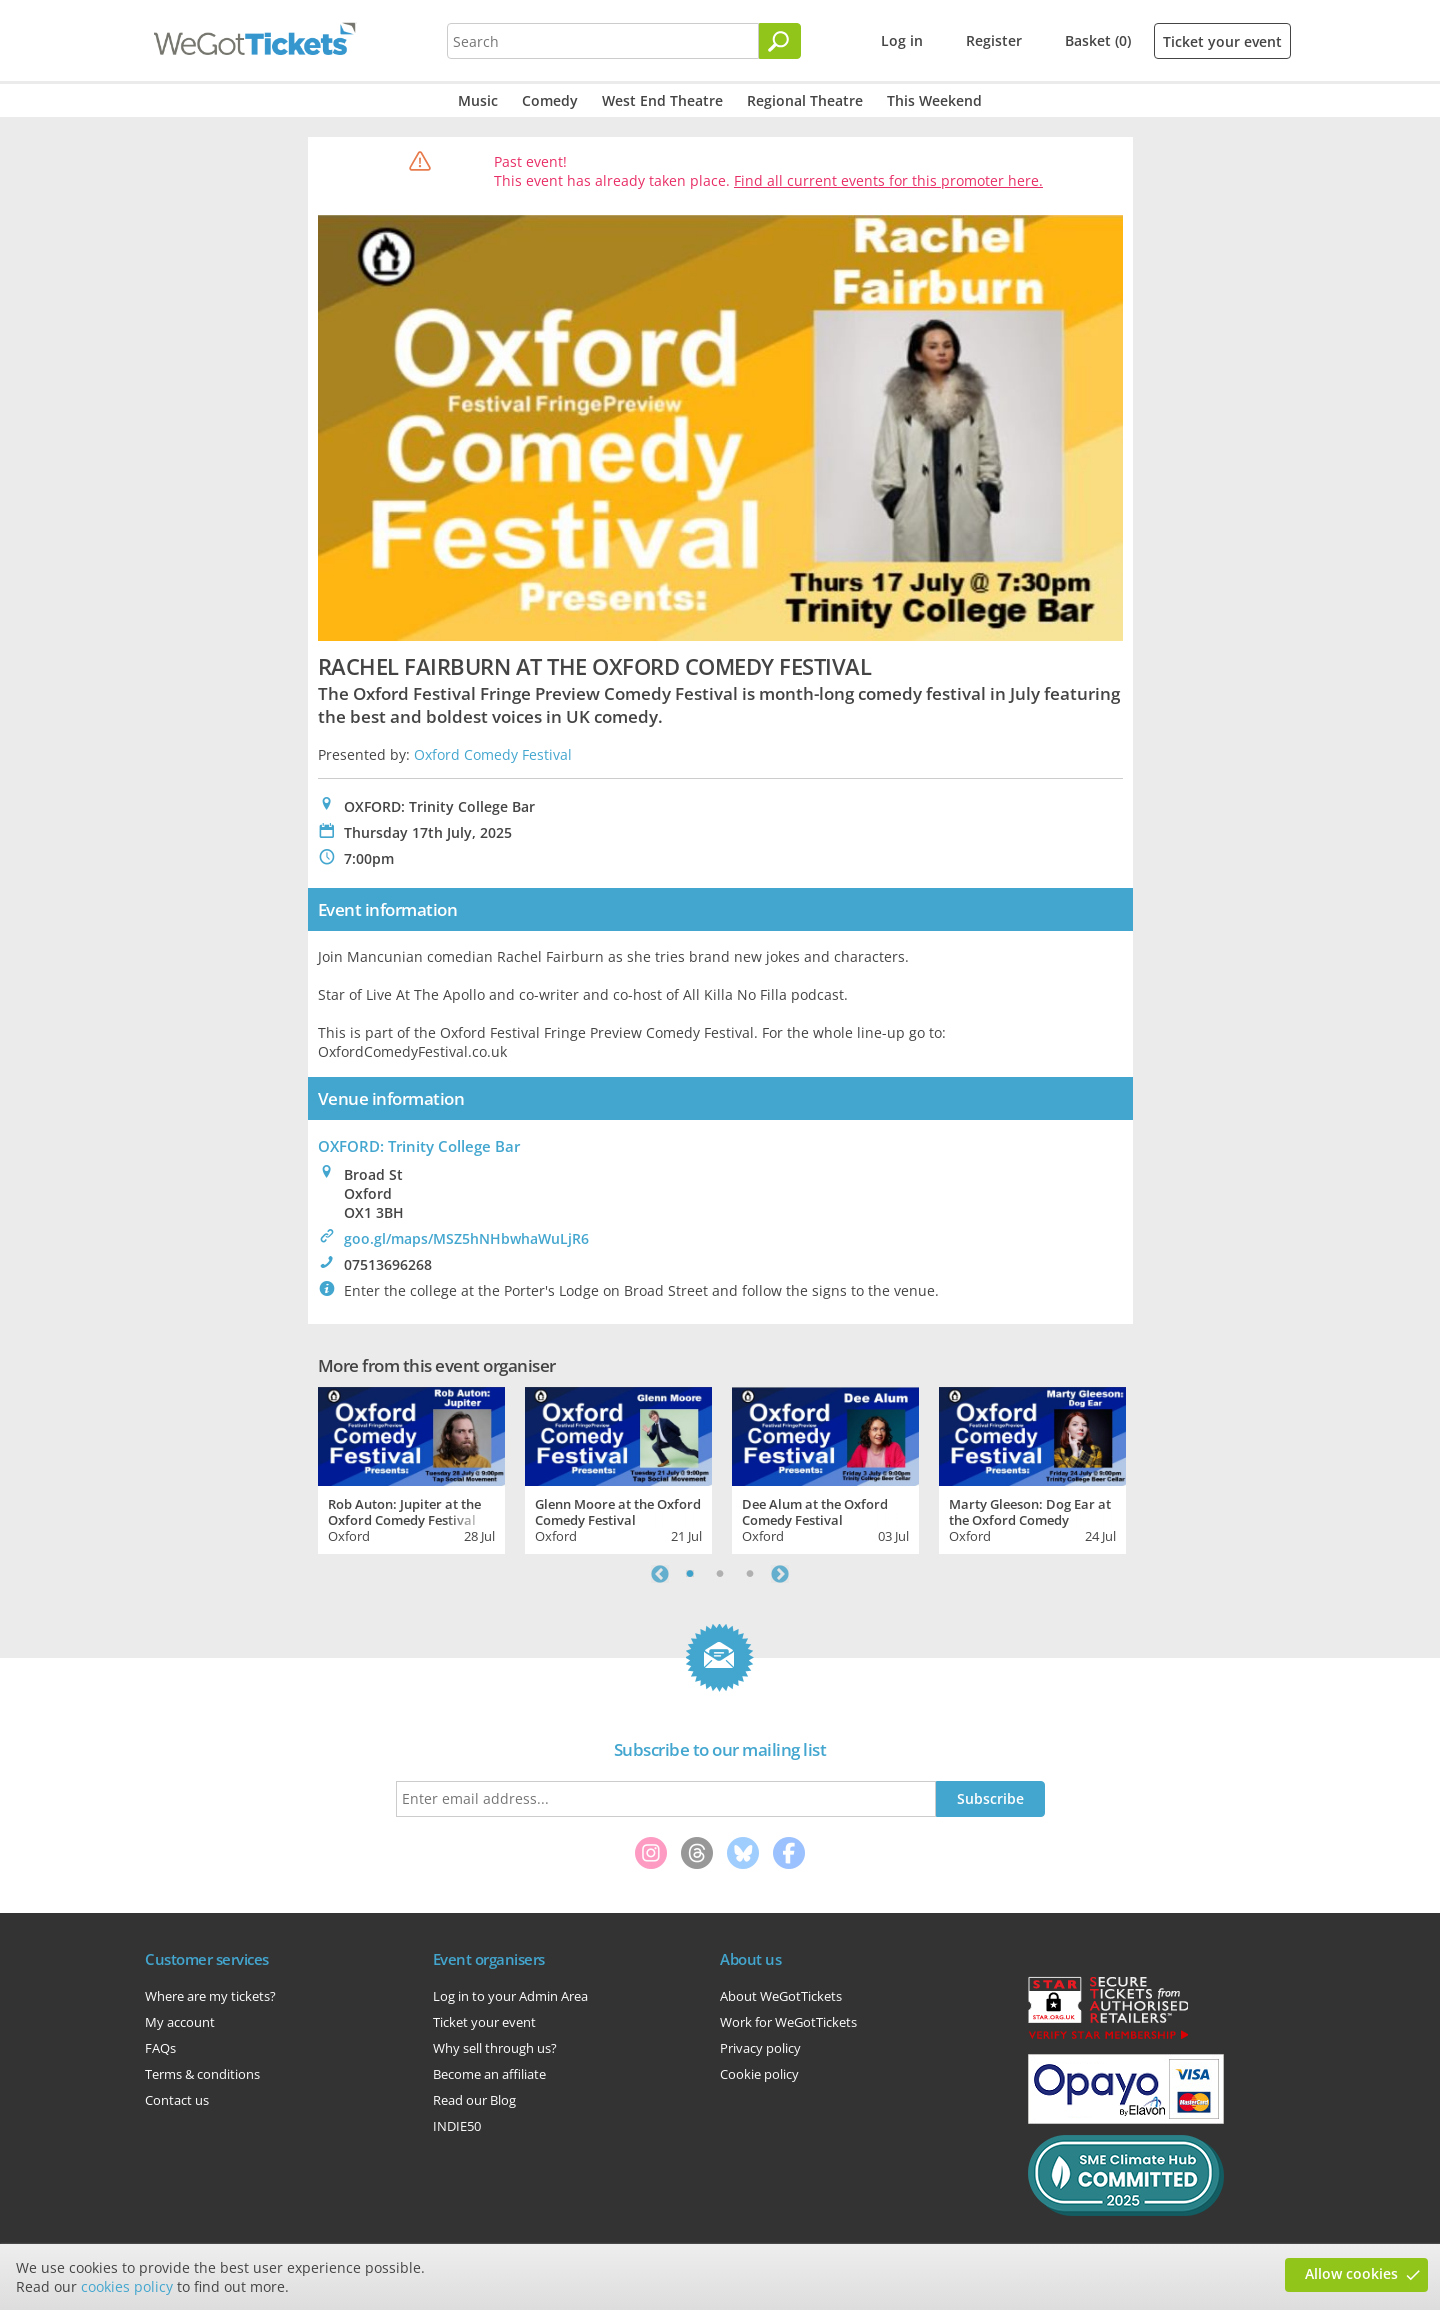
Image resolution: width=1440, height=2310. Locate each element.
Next (780, 1574)
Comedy (550, 100)
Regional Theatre (805, 100)
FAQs (160, 2048)
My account (180, 2022)
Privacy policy (760, 2048)
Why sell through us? (495, 2048)
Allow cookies (1351, 2273)
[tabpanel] (411, 1468)
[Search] (780, 41)
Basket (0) (1098, 40)
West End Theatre (662, 100)
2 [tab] (720, 1574)
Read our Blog (474, 2100)
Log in (902, 40)
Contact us (177, 2100)
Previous (660, 1574)
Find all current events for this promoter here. (888, 180)
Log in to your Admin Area (510, 1996)
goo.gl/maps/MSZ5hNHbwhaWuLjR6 (466, 1238)
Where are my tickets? (210, 1996)
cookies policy (127, 2286)
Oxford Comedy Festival (493, 754)
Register (994, 40)
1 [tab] (690, 1574)
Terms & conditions (202, 2074)
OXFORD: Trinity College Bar (419, 1146)
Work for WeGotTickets (788, 2022)
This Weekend (934, 100)
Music (478, 100)
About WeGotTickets (781, 1996)
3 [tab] (750, 1574)
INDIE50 (457, 2126)
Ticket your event (1222, 41)
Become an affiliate (489, 2074)
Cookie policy (759, 2074)
